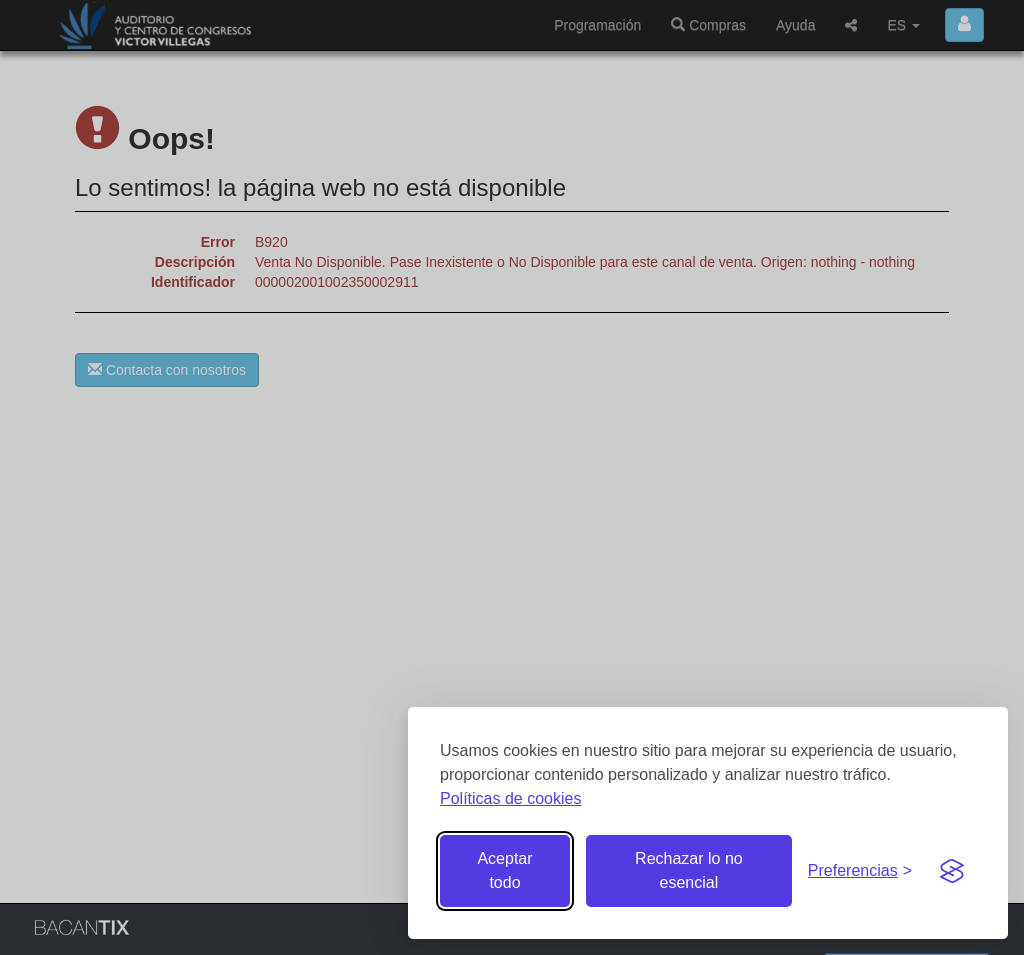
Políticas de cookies (510, 798)
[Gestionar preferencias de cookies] (860, 871)
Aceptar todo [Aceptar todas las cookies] (504, 870)
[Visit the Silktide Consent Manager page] (952, 871)
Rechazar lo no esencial (689, 870)
